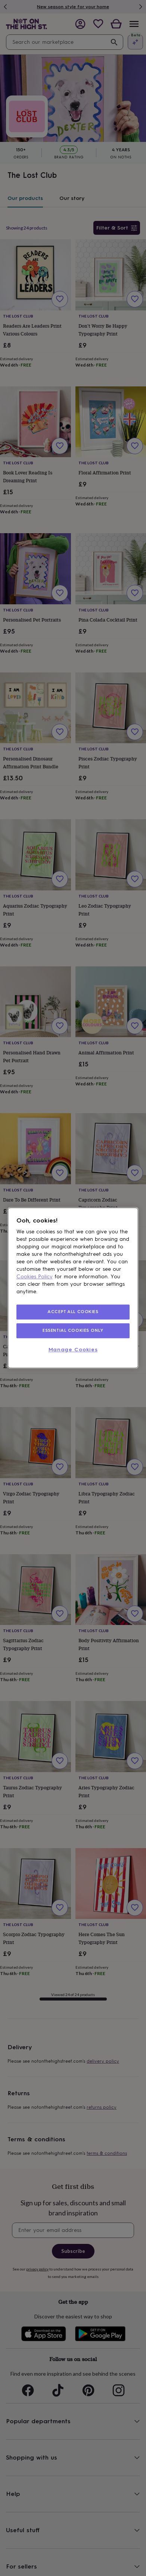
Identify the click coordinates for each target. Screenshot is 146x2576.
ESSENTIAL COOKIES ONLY (73, 1330)
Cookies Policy (34, 1276)
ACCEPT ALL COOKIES (72, 1311)
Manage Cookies (73, 1349)
